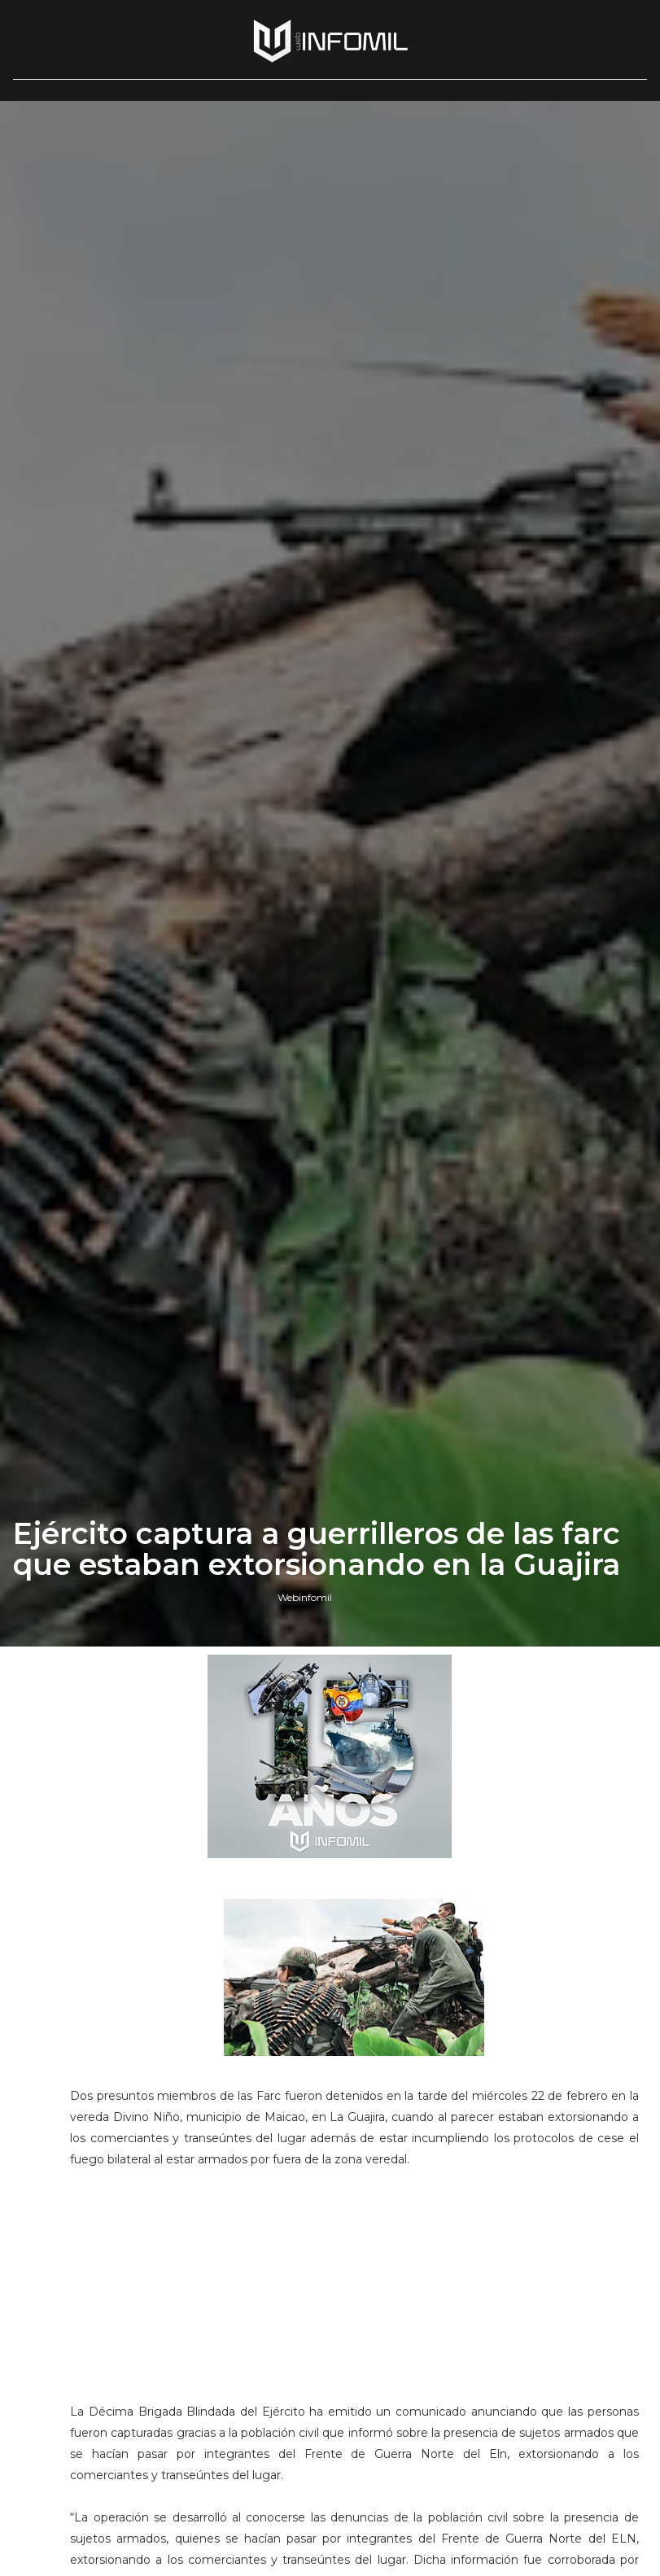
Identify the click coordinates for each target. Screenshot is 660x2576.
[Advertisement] (354, 2292)
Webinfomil (305, 1597)
